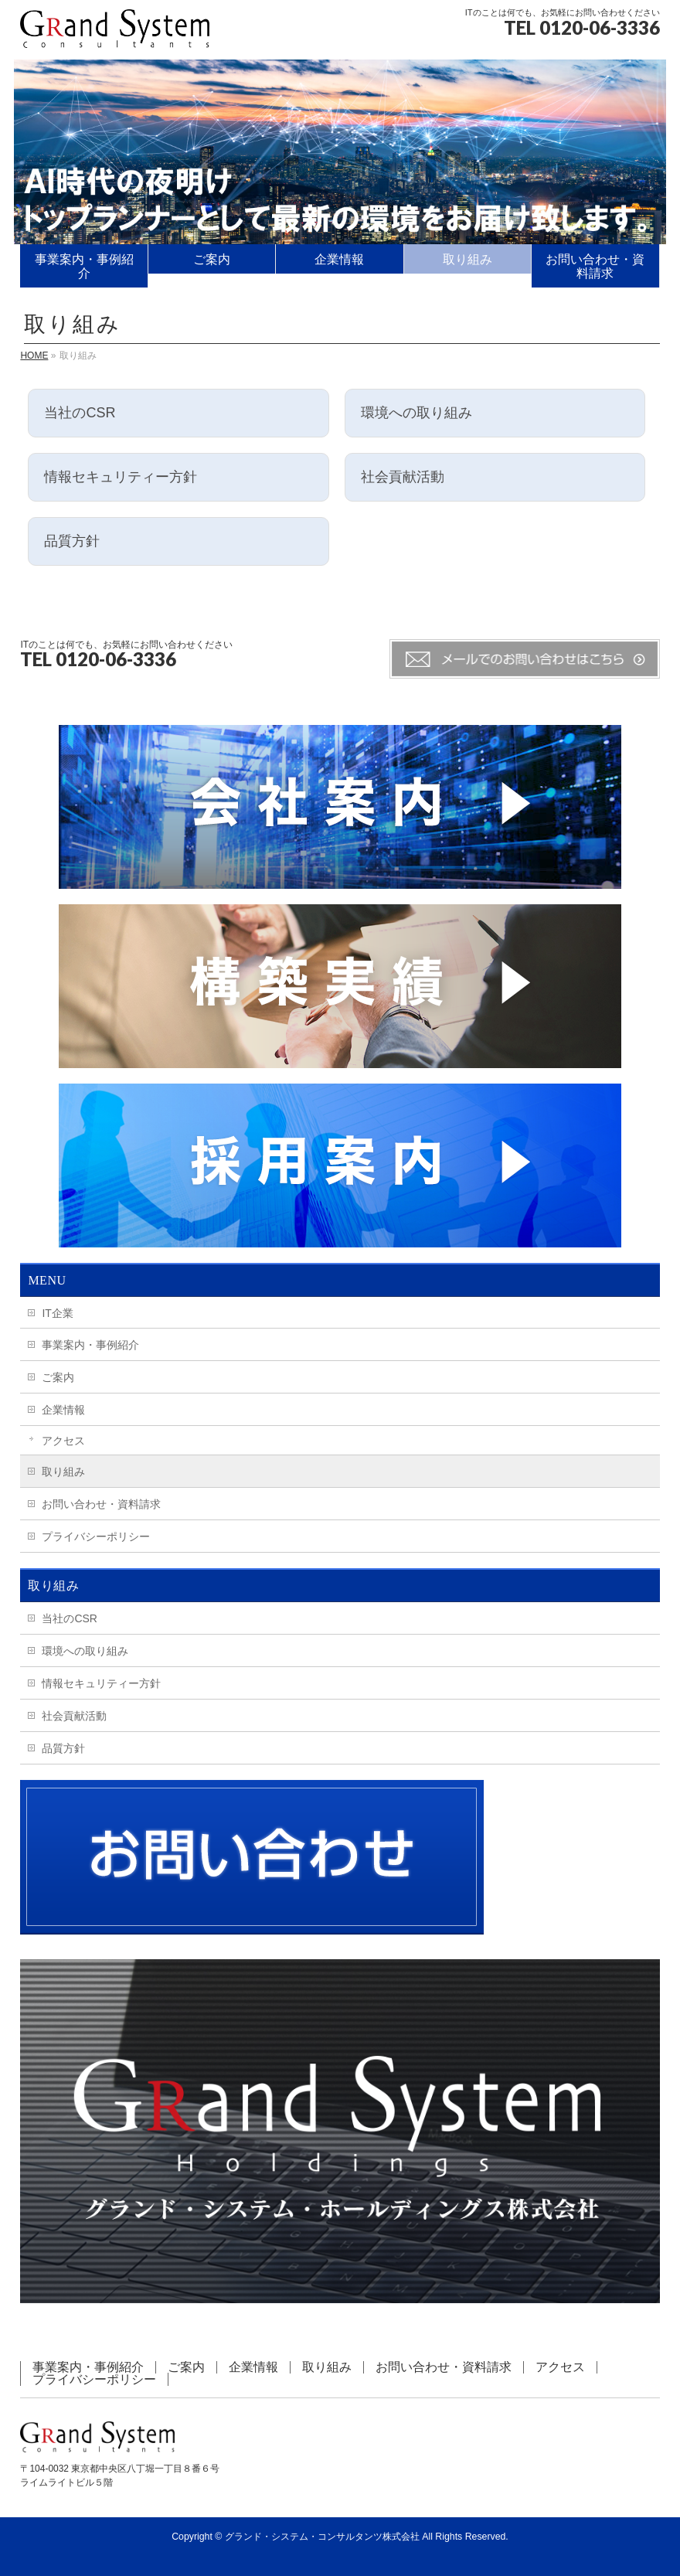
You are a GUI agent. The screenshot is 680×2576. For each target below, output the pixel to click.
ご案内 (58, 1377)
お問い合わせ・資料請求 (101, 1504)
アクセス (63, 1440)
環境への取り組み (85, 1651)
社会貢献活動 (74, 1716)
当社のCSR (69, 1618)
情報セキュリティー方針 (101, 1683)
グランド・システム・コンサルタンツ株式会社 (322, 2536)
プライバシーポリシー (96, 1536)
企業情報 (63, 1410)
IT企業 (57, 1313)
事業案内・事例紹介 (90, 1345)
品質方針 (63, 1748)
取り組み (63, 1471)
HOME (34, 355)
